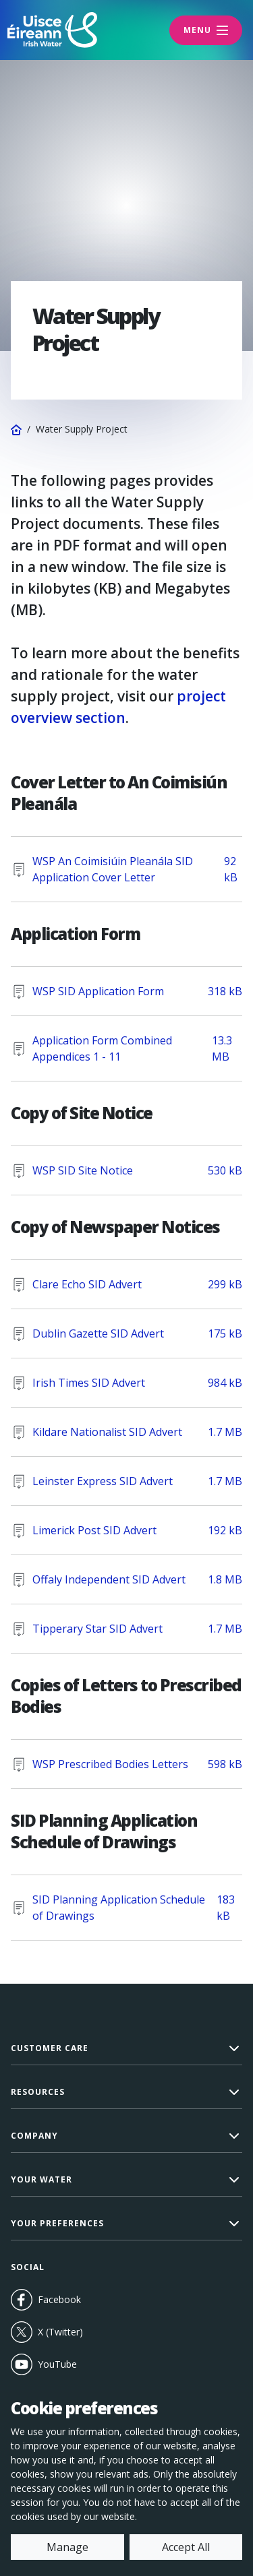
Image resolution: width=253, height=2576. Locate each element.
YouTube (71, 2364)
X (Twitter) (47, 2332)
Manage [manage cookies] (67, 2547)
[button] (126, 2048)
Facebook (46, 2300)
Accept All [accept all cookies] (186, 2547)
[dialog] (126, 2478)
